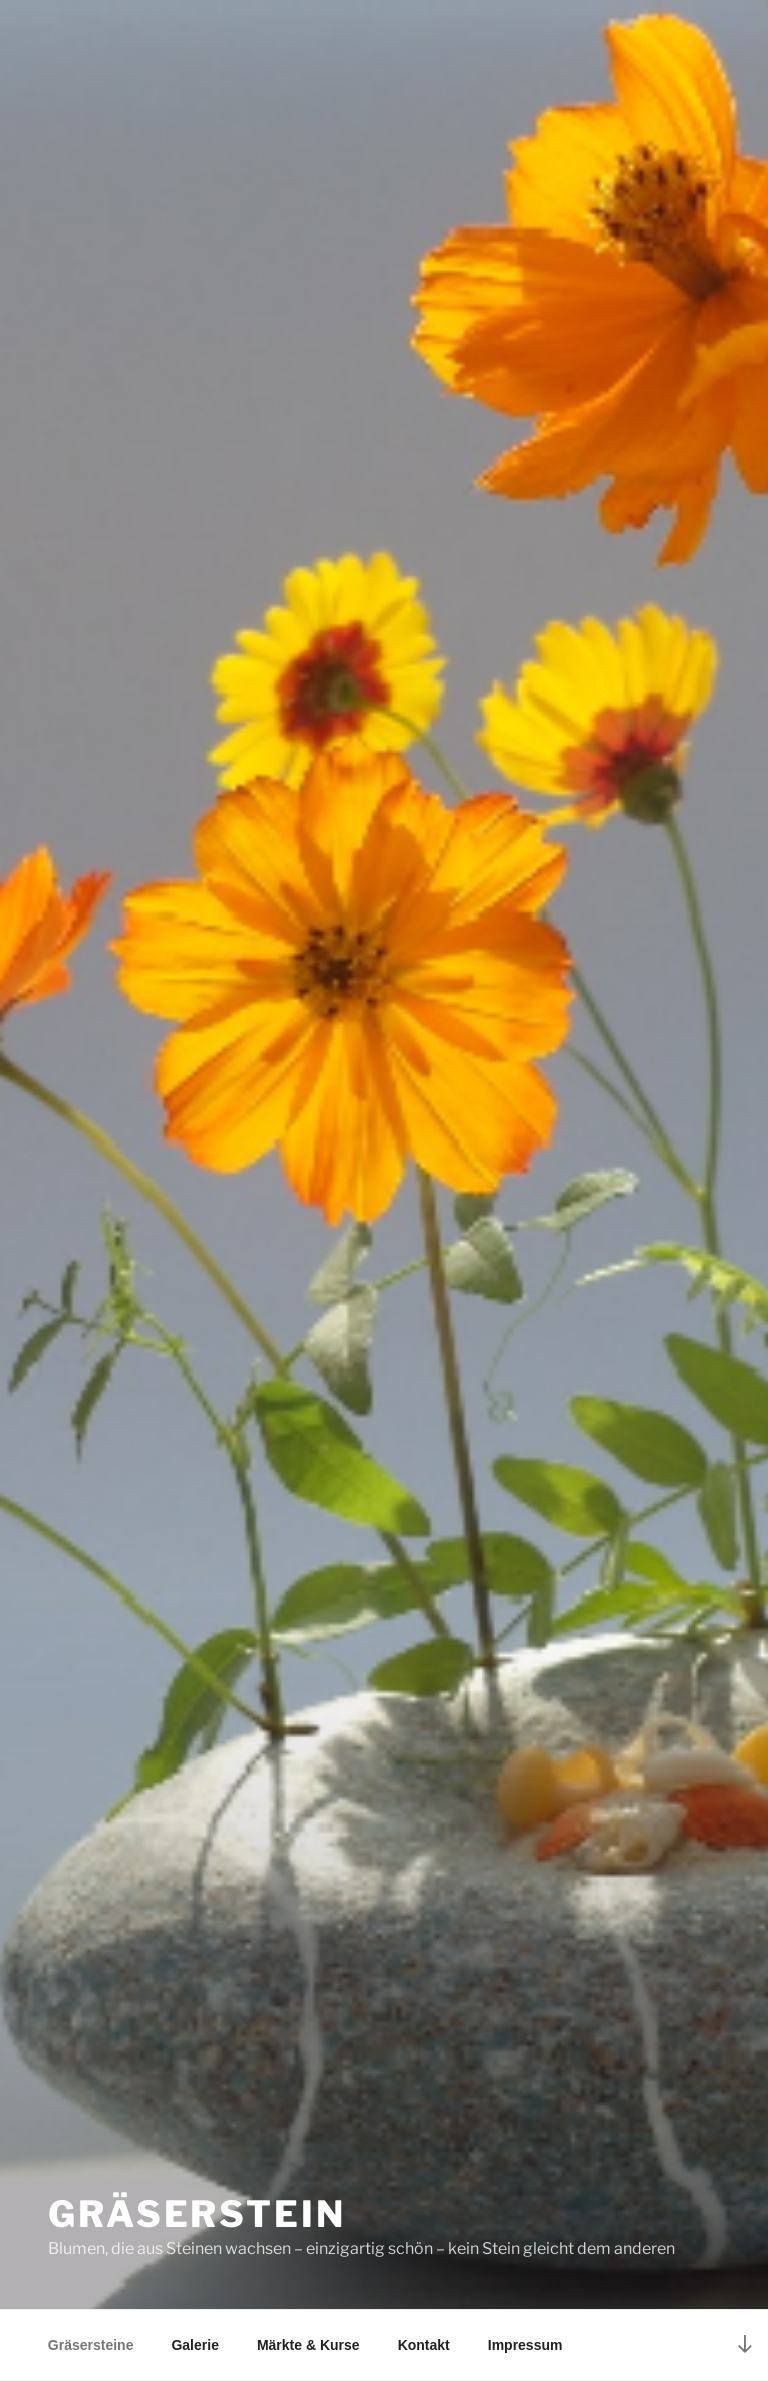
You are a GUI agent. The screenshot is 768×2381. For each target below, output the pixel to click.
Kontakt (424, 2345)
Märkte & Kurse (308, 2345)
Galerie (194, 2345)
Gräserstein (197, 2214)
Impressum (525, 2345)
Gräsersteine (91, 2345)
